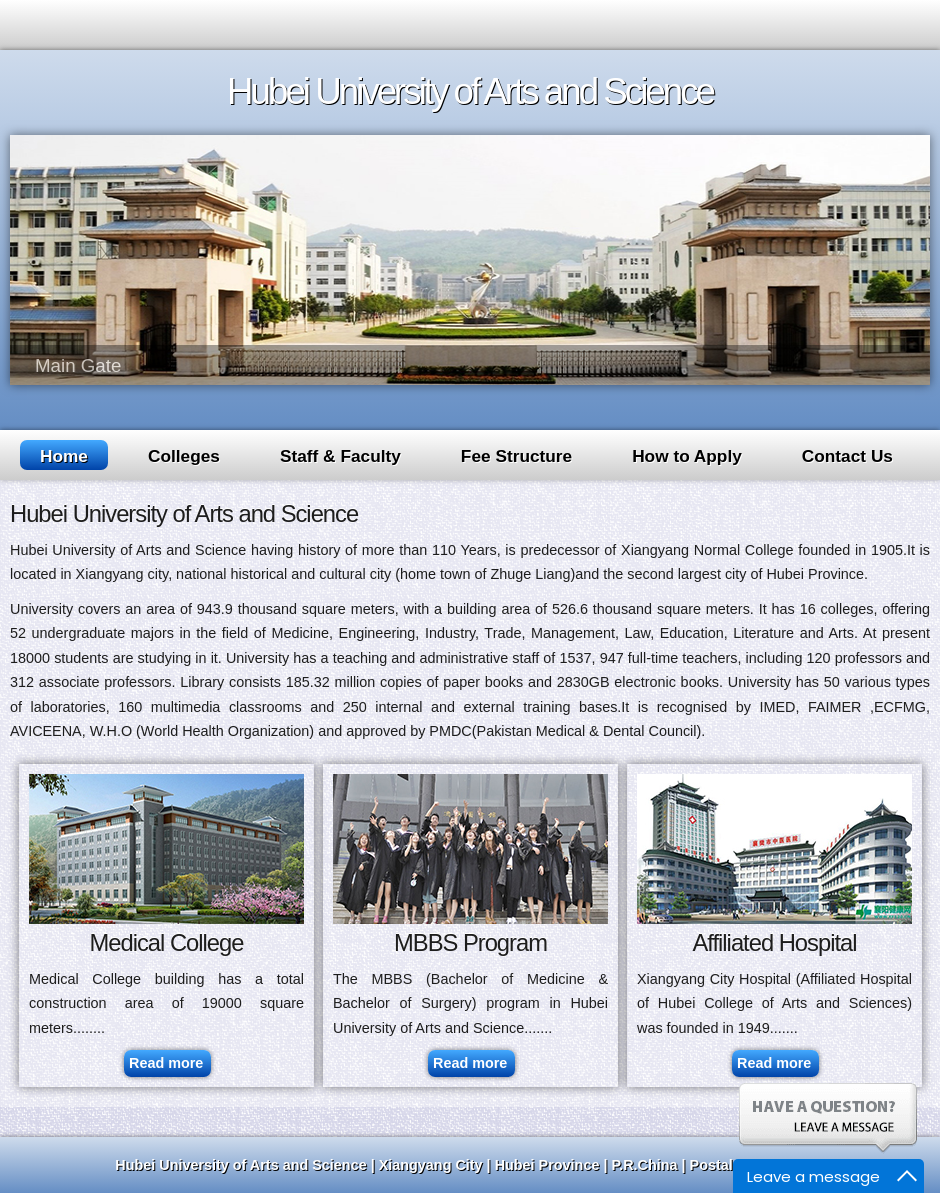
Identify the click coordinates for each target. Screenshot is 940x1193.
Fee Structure (516, 456)
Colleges (184, 456)
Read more (166, 1063)
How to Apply (687, 456)
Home (64, 456)
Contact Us (847, 456)
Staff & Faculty (340, 456)
